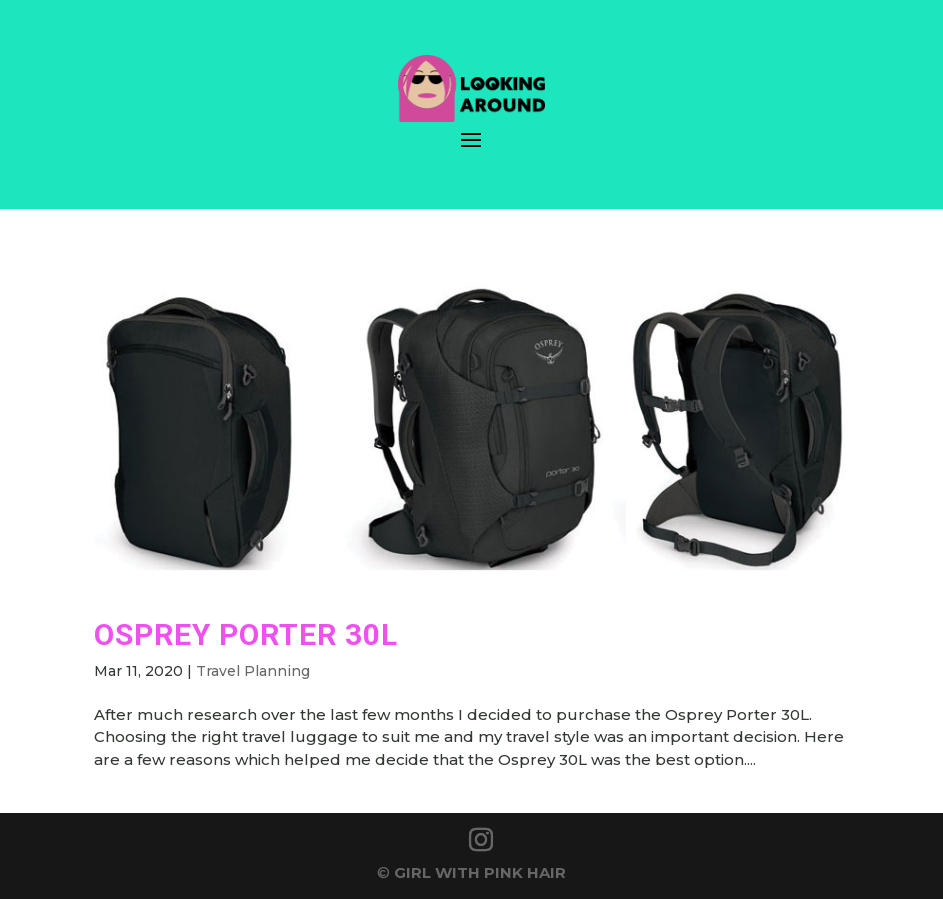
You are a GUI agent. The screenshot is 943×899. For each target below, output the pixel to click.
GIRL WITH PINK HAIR (480, 872)
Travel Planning (253, 671)
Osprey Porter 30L (246, 634)
